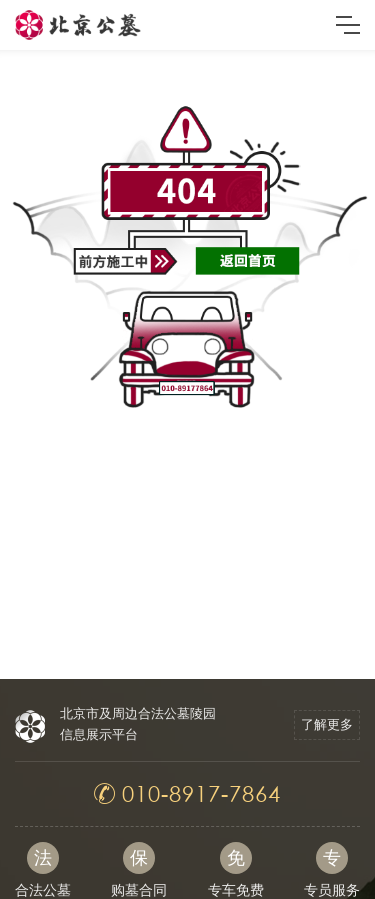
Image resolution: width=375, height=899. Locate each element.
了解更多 (327, 724)
